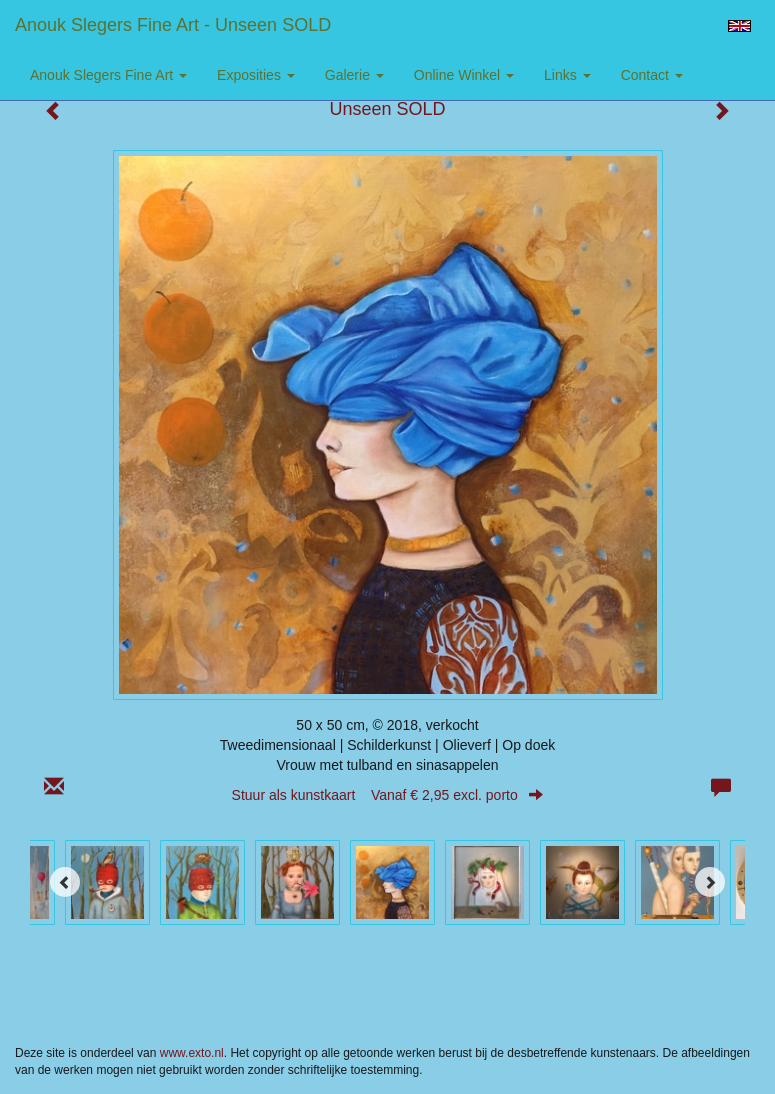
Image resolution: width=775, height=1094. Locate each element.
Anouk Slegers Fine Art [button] (108, 75)
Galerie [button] (354, 75)
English (739, 26)
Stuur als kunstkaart (388, 795)
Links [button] (567, 75)
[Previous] (65, 882)
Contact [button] (652, 75)
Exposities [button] (256, 75)
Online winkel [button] (464, 75)
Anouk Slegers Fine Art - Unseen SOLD (173, 25)
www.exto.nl (192, 1053)
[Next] (710, 882)
